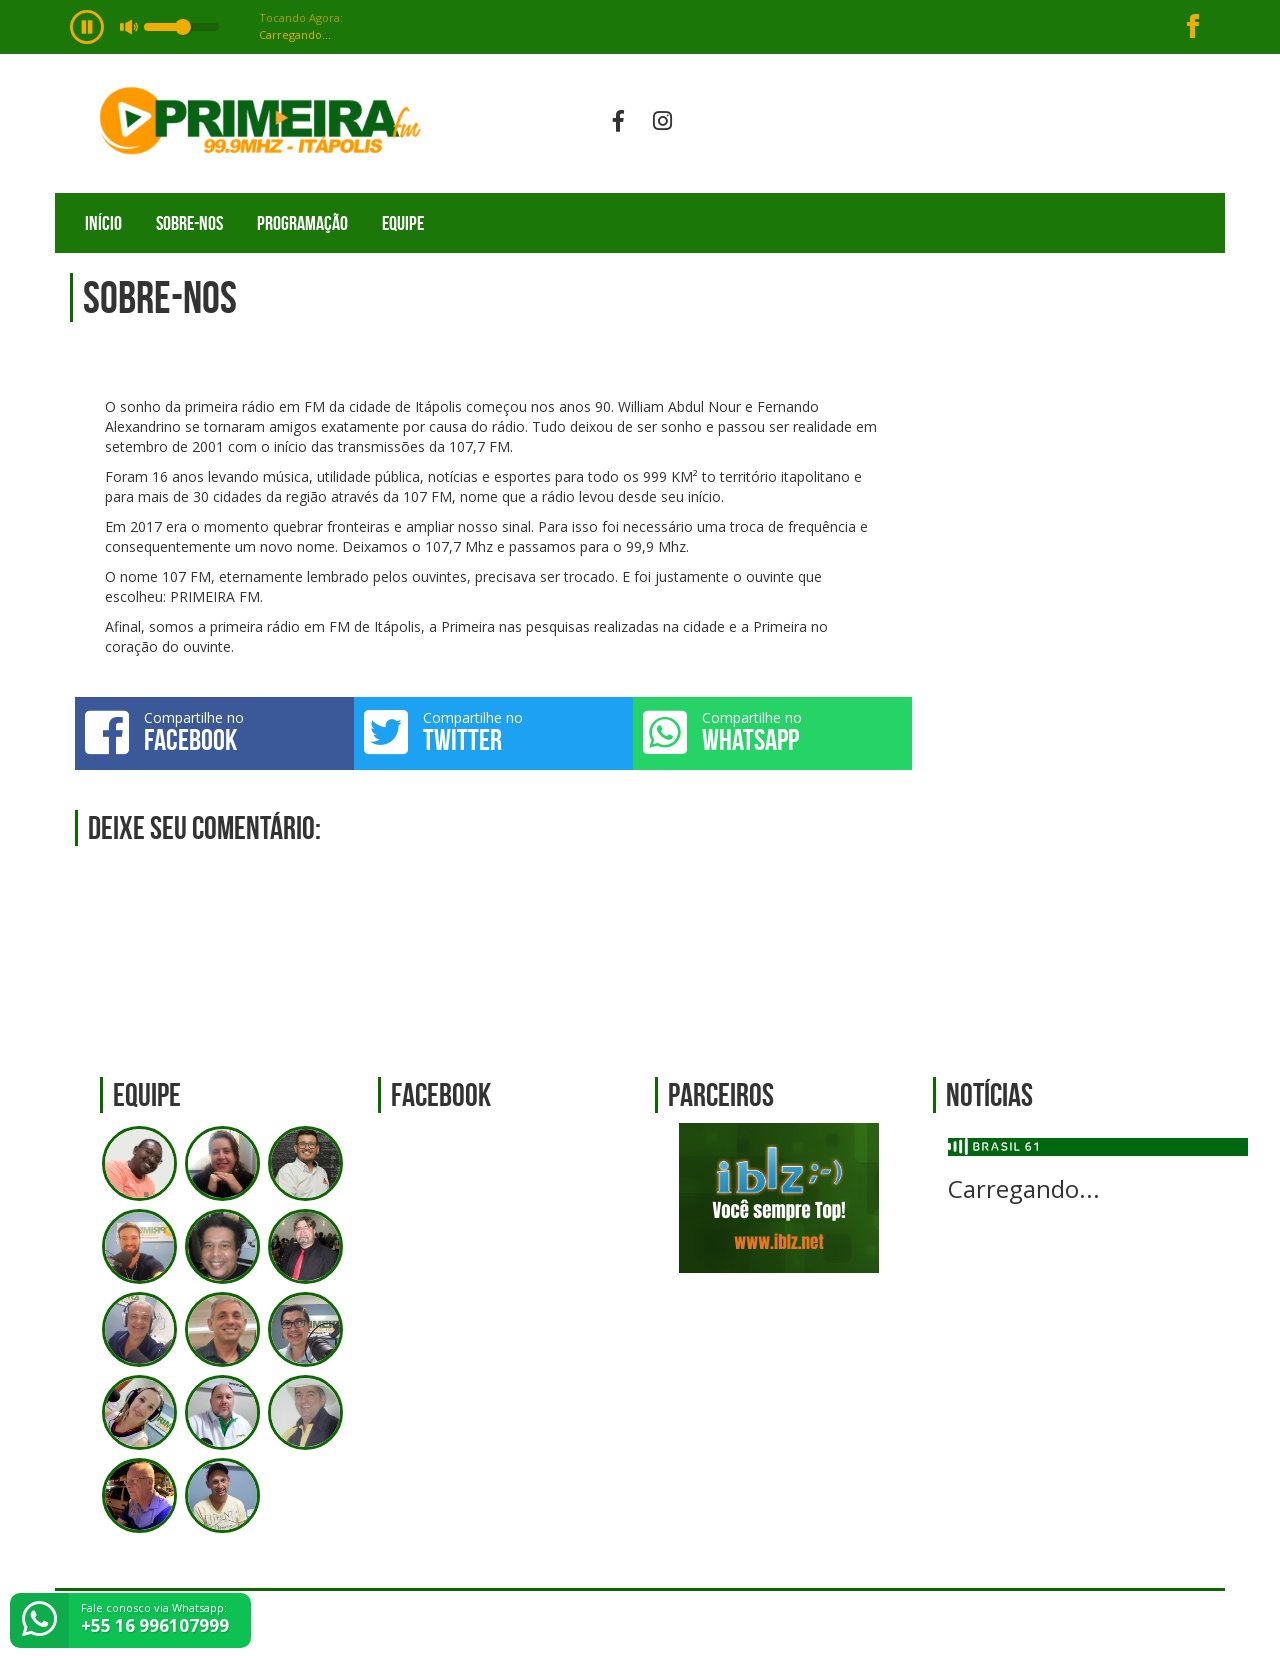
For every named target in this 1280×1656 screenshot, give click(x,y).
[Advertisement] (1079, 662)
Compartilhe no (214, 732)
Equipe (403, 223)
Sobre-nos (189, 223)
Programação (302, 223)
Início (103, 223)
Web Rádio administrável (1192, 1623)
